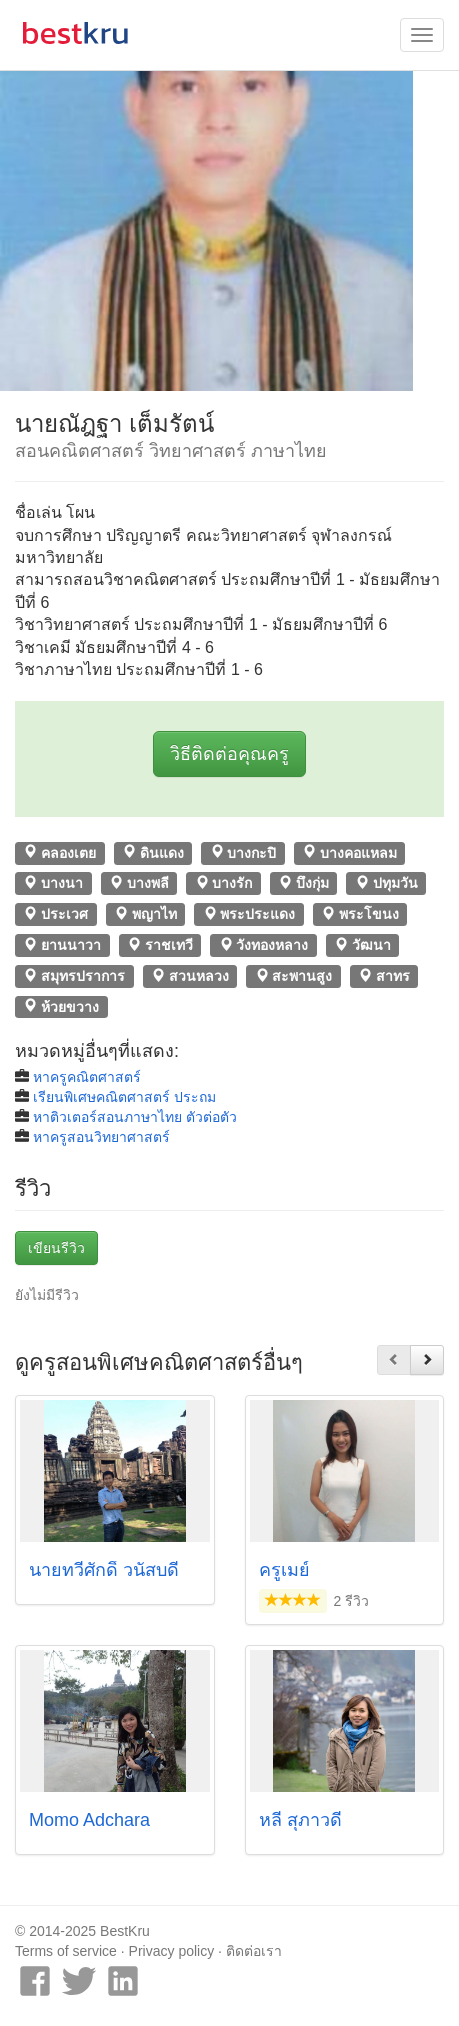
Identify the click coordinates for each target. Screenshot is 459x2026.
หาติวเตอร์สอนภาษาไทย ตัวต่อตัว (135, 1117)
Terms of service (66, 1951)
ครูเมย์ (284, 1570)
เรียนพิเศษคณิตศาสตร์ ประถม (124, 1097)
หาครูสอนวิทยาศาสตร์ (101, 1137)
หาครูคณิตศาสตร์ (87, 1077)
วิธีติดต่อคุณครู (229, 754)
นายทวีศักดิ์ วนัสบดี (104, 1570)
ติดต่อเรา (254, 1951)
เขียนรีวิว (56, 1248)
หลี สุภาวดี (300, 1820)
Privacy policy (172, 1951)
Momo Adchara (89, 1820)
